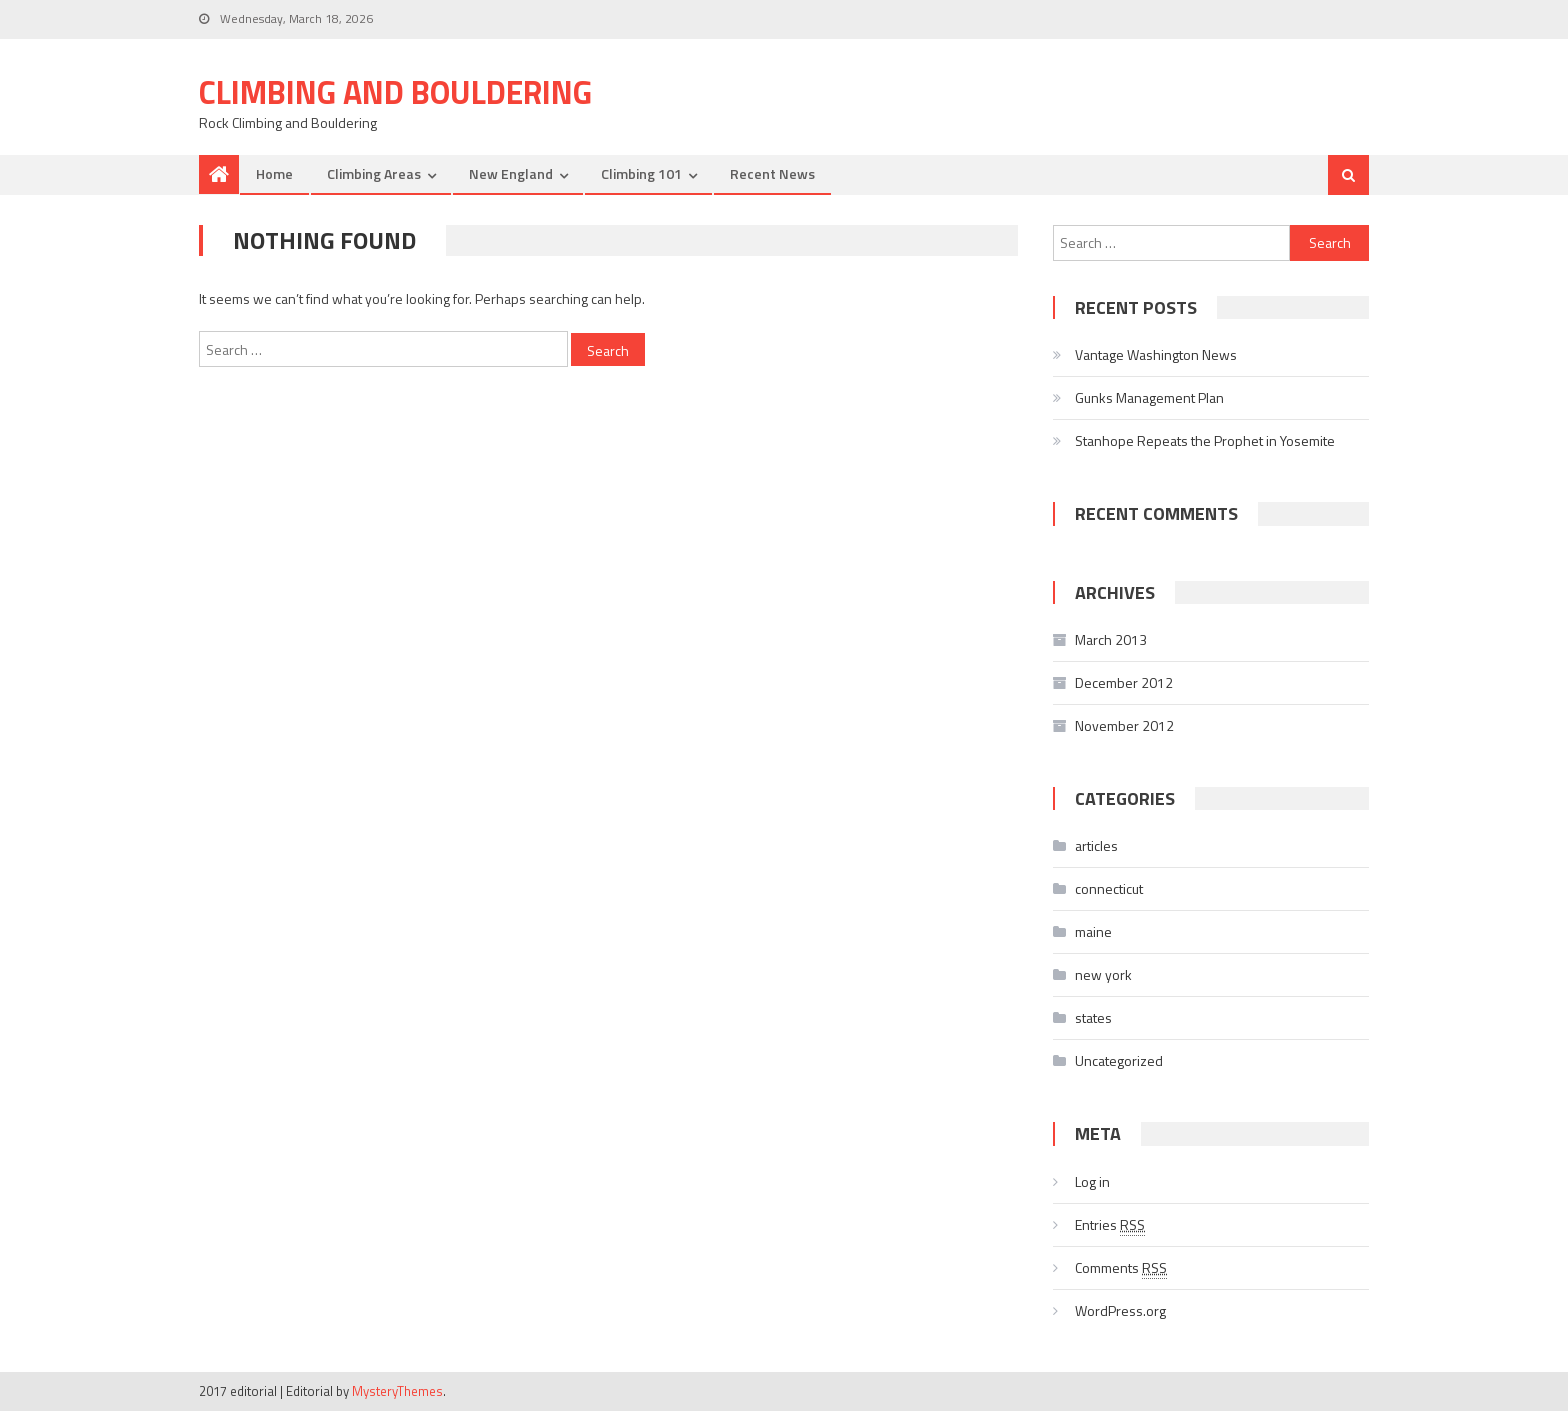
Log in (1092, 1181)
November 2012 (1124, 725)
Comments (1121, 1268)
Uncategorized (1119, 1060)
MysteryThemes (397, 1391)
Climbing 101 (641, 173)
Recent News (772, 173)
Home (274, 173)
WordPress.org (1120, 1310)
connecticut (1109, 888)
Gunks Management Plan (1149, 397)
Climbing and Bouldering (395, 92)
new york (1103, 974)
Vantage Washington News (1156, 354)
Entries (1110, 1225)
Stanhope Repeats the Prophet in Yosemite (1205, 440)
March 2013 (1111, 639)
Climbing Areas (374, 173)
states (1093, 1017)
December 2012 (1124, 682)
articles (1096, 845)
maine (1093, 931)
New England (511, 173)
